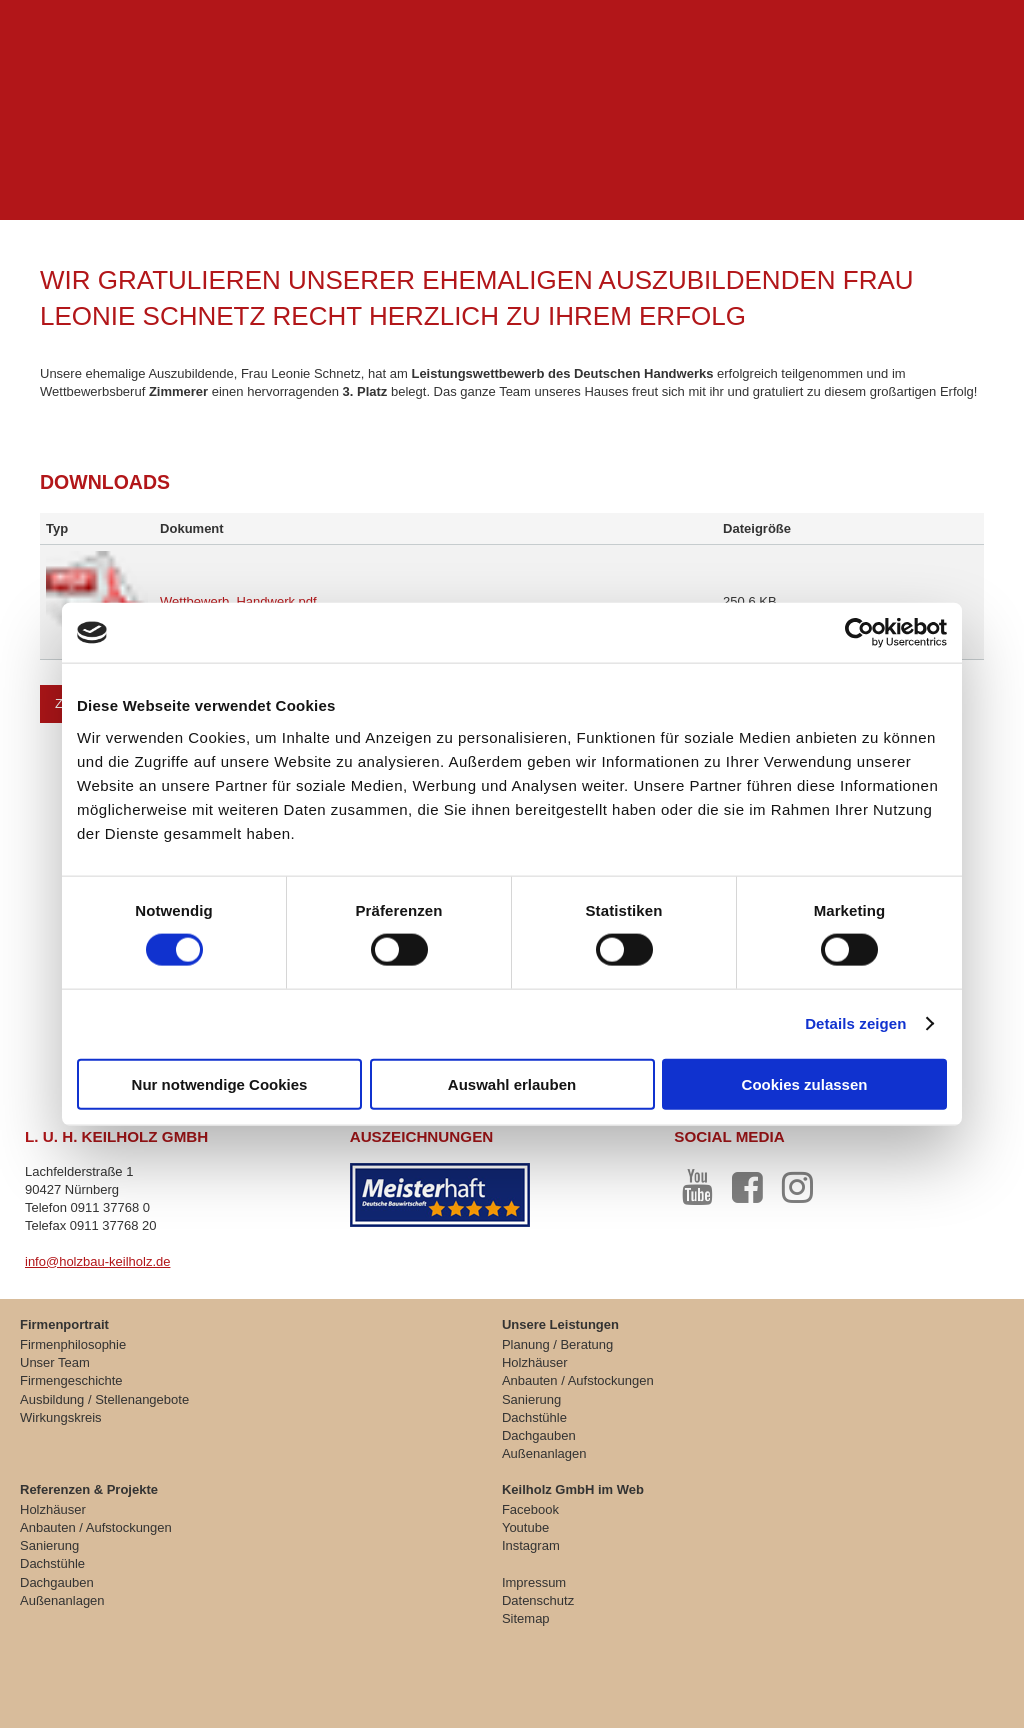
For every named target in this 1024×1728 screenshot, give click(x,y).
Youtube (525, 1527)
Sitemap (526, 1618)
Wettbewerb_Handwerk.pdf (238, 601)
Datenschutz (538, 1600)
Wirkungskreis (61, 1417)
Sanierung (531, 1399)
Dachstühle (534, 1417)
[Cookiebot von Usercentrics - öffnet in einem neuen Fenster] (859, 633)
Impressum (534, 1582)
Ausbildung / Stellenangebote (104, 1399)
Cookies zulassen (805, 1083)
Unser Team (55, 1362)
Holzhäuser (535, 1362)
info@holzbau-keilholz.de (97, 1261)
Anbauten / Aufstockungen (578, 1380)
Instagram (531, 1545)
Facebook (530, 1509)
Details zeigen (855, 1023)
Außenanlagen (544, 1453)
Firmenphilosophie (73, 1344)
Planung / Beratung (557, 1344)
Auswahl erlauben (512, 1083)
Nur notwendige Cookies (220, 1083)
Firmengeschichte (71, 1380)
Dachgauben (539, 1435)
